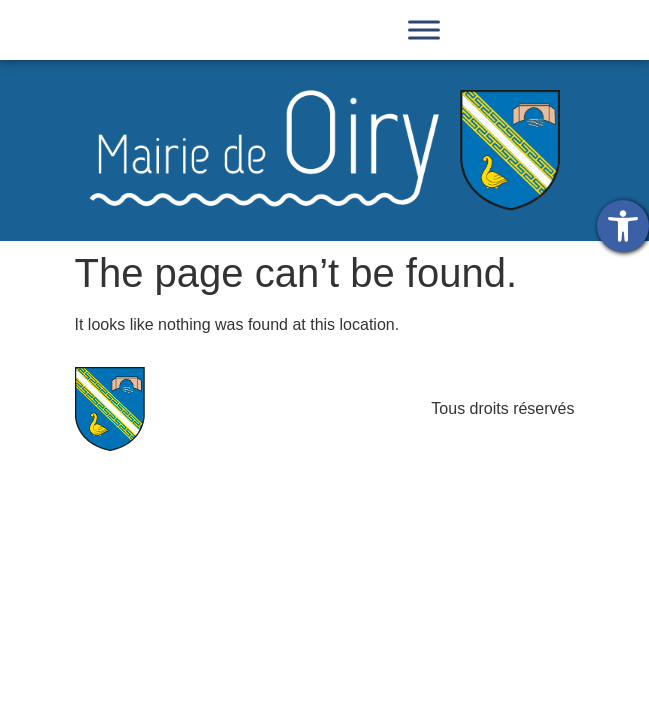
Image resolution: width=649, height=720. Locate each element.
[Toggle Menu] (424, 29)
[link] (623, 226)
